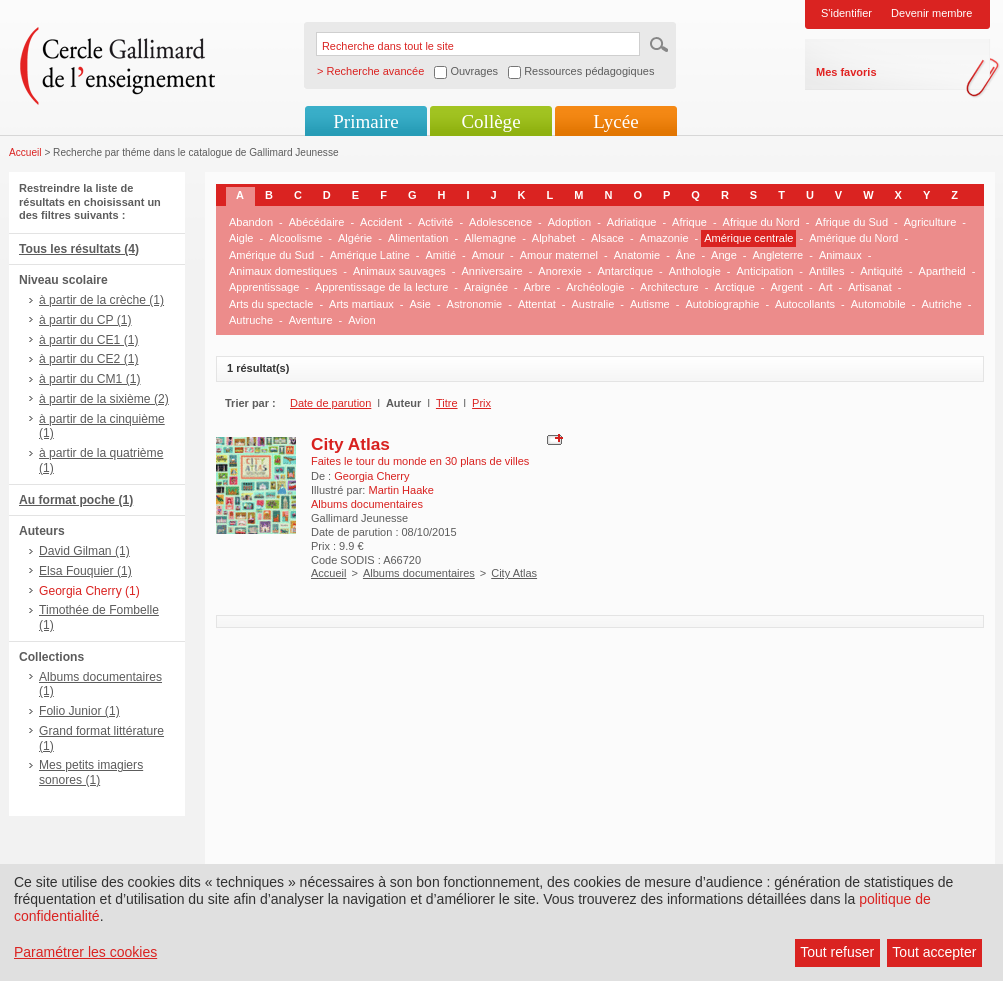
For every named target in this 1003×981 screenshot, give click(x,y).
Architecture (669, 287)
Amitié (440, 255)
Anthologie (695, 271)
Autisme (650, 304)
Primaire (365, 121)
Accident (381, 222)
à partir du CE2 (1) (88, 359)
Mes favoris (846, 72)
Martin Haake (400, 490)
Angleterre (777, 255)
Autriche (941, 304)
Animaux (840, 255)
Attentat (537, 304)
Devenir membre (931, 13)
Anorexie (559, 271)
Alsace (607, 238)
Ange (724, 255)
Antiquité (881, 271)
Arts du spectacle (271, 304)
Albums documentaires (419, 573)
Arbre (537, 287)
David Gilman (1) (84, 551)
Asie (420, 304)
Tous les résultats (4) (79, 249)
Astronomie (475, 304)
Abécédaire (317, 222)
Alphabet (553, 238)
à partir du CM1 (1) (90, 379)
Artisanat (869, 287)
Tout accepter (934, 952)
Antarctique (625, 271)
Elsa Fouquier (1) (85, 571)
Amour (488, 255)
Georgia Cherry (371, 476)
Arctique (734, 287)
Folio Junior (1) (79, 711)
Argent (786, 287)
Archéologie (595, 287)
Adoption (569, 222)
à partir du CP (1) (85, 320)
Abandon (251, 222)
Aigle (241, 238)
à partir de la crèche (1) (101, 300)
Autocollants (805, 304)
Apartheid (942, 271)
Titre (447, 403)
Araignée (486, 287)
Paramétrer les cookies (85, 952)
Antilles (826, 271)
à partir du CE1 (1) (88, 340)
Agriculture (930, 222)
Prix (481, 403)
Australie (593, 304)
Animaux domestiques (283, 271)
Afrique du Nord (761, 222)
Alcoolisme (295, 238)
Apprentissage (264, 287)
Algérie (355, 238)
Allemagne (490, 238)
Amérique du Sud (271, 255)
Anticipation (764, 271)
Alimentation (418, 238)
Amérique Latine (370, 255)
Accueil (25, 152)
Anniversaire (492, 271)
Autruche (251, 320)
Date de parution (330, 403)
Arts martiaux (361, 304)
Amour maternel (559, 255)
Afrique (689, 222)
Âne (686, 255)
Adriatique (632, 222)
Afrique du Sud (851, 222)
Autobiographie (722, 304)
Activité (435, 222)
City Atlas (350, 444)
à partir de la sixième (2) (104, 399)
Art (826, 287)
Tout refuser (837, 952)
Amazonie (664, 238)
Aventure (311, 320)
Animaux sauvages (399, 271)
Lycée (615, 121)
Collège (490, 121)
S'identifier (846, 13)
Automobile (878, 304)
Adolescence (500, 222)
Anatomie (637, 255)
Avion (361, 320)
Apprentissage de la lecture (381, 287)
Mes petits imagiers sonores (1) (91, 772)
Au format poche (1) (76, 500)
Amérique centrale (748, 238)
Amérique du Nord (853, 238)
